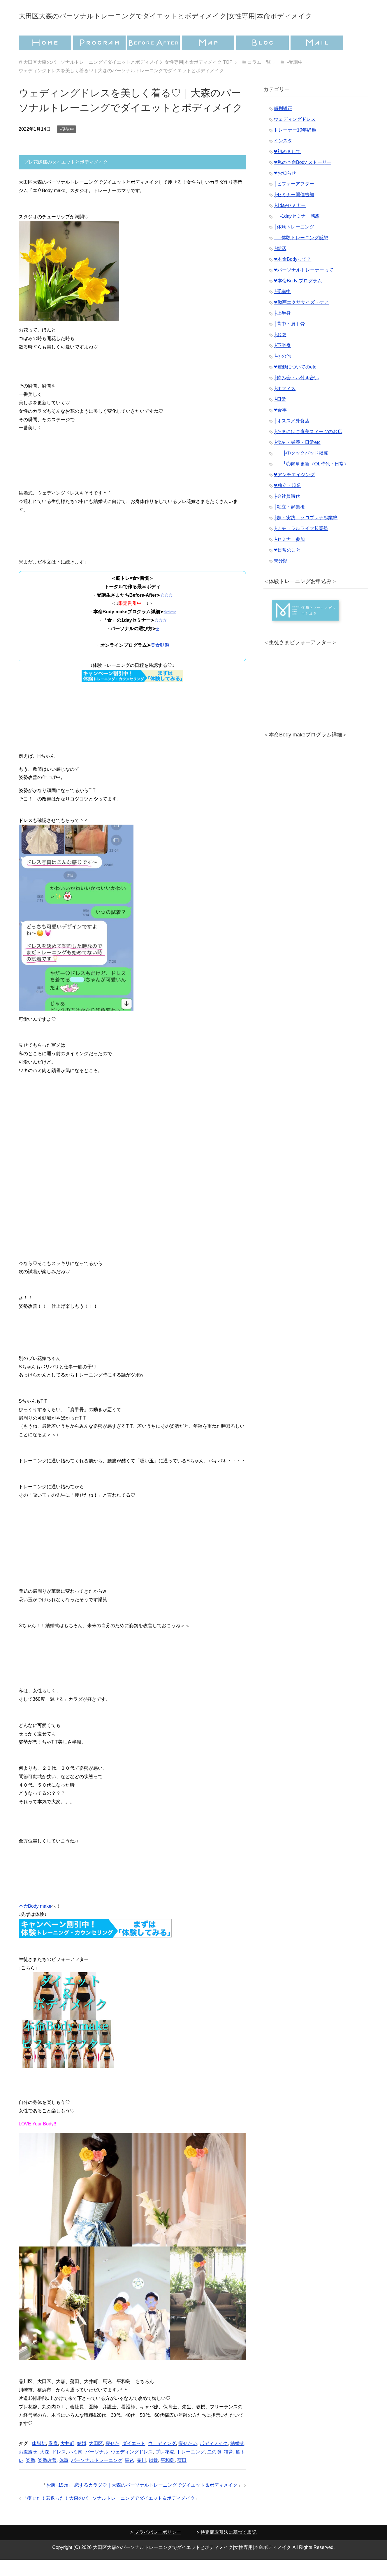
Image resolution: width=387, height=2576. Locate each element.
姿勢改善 (47, 2476)
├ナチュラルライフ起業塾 (301, 544)
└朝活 (280, 264)
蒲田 (182, 2476)
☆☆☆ (166, 611)
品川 (141, 2476)
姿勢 (30, 2476)
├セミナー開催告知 (294, 210)
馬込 (129, 2476)
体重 (63, 2476)
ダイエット (133, 2459)
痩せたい (187, 2459)
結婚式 (237, 2459)
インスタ (283, 157)
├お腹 (280, 350)
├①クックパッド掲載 (301, 469)
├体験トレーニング (294, 243)
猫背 (228, 2468)
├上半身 (282, 329)
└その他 (282, 372)
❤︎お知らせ (285, 189)
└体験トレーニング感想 (301, 253)
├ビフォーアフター (294, 200)
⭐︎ (157, 644)
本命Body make (35, 1922)
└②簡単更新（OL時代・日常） (311, 480)
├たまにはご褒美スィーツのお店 (308, 447)
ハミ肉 (75, 2468)
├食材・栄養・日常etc (297, 458)
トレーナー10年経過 (295, 146)
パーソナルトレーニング (96, 2476)
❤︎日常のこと (287, 566)
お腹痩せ (28, 2468)
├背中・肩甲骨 (289, 340)
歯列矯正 (283, 124)
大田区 (96, 2459)
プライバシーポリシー (157, 2548)
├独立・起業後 (289, 523)
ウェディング (162, 2459)
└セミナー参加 (289, 555)
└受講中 (66, 145)
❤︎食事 (280, 426)
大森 (44, 2468)
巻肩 (53, 2459)
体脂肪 (39, 2459)
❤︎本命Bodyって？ (292, 275)
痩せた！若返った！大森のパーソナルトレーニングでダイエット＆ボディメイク (111, 2514)
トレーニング (191, 2468)
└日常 (280, 415)
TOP (127, 78)
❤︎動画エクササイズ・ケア (301, 318)
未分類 (281, 577)
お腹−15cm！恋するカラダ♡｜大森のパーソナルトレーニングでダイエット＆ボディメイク (142, 2501)
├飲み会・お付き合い (296, 393)
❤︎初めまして (287, 167)
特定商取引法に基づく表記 (228, 2548)
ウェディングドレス (132, 2468)
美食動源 (160, 661)
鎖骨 (153, 2476)
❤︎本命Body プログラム (298, 297)
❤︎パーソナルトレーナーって (303, 286)
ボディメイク (214, 2459)
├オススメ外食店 (291, 437)
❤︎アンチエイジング (294, 490)
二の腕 (214, 2468)
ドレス (59, 2468)
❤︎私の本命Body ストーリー (302, 178)
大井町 (67, 2459)
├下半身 (282, 361)
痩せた (112, 2459)
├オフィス (284, 404)
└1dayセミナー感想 (297, 232)
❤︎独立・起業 (287, 501)
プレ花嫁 (164, 2468)
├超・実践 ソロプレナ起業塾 (305, 534)
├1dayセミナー (290, 221)
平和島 (168, 2476)
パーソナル (96, 2468)
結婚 (81, 2459)
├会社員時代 (287, 512)
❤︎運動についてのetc (295, 383)
